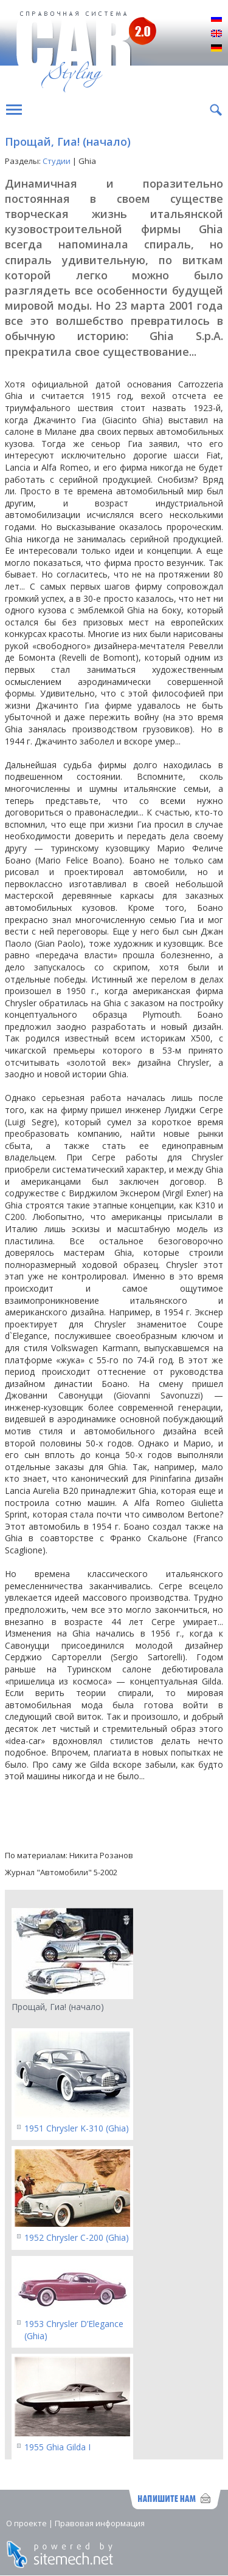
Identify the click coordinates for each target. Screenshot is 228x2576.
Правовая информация (100, 2523)
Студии (57, 160)
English (216, 34)
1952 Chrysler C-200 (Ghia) (76, 2237)
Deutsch (216, 48)
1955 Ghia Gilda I (57, 2447)
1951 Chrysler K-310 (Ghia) (76, 2128)
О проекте (26, 2523)
